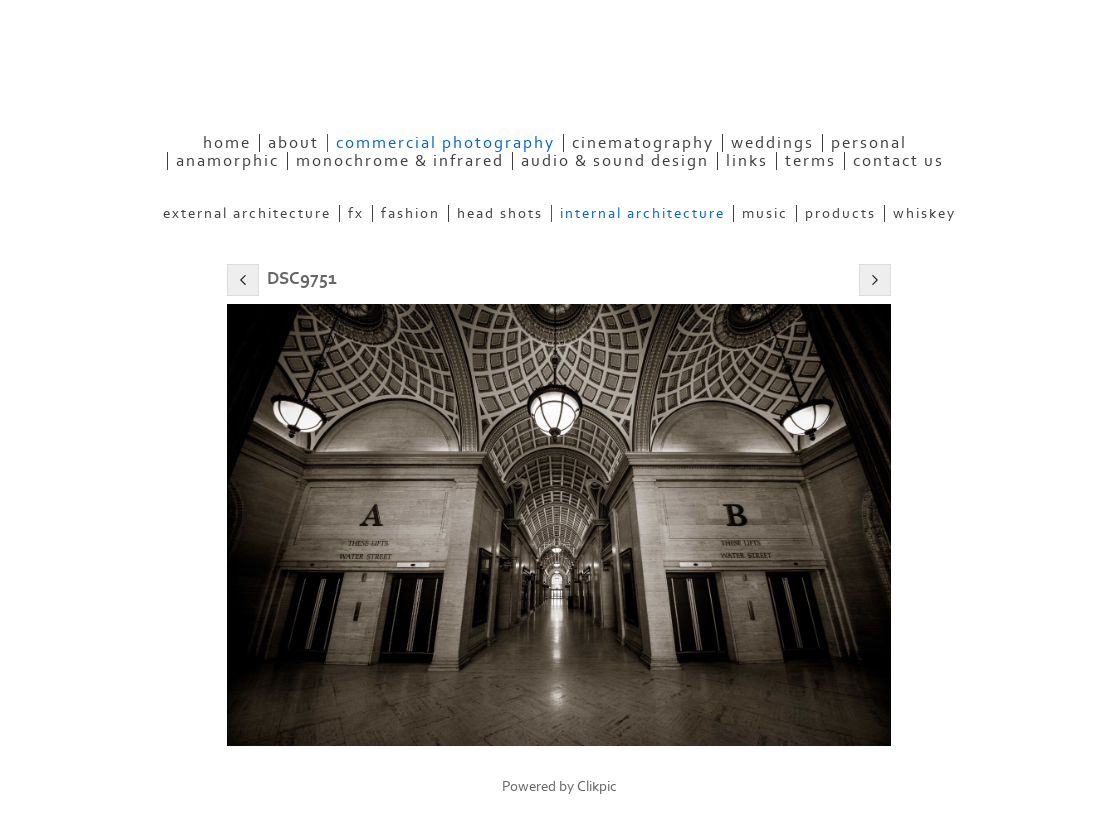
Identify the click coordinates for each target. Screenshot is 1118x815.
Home (227, 143)
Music (765, 213)
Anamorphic (227, 161)
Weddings (772, 143)
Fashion (410, 213)
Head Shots (500, 213)
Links (747, 161)
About (293, 143)
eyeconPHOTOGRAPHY (357, 85)
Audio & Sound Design (615, 161)
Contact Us (898, 161)
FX (356, 213)
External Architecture (247, 213)
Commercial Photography (445, 143)
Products (840, 213)
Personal (869, 143)
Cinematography (643, 143)
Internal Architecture (642, 213)
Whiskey (924, 213)
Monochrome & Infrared (400, 161)
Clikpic (597, 786)
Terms (810, 161)
